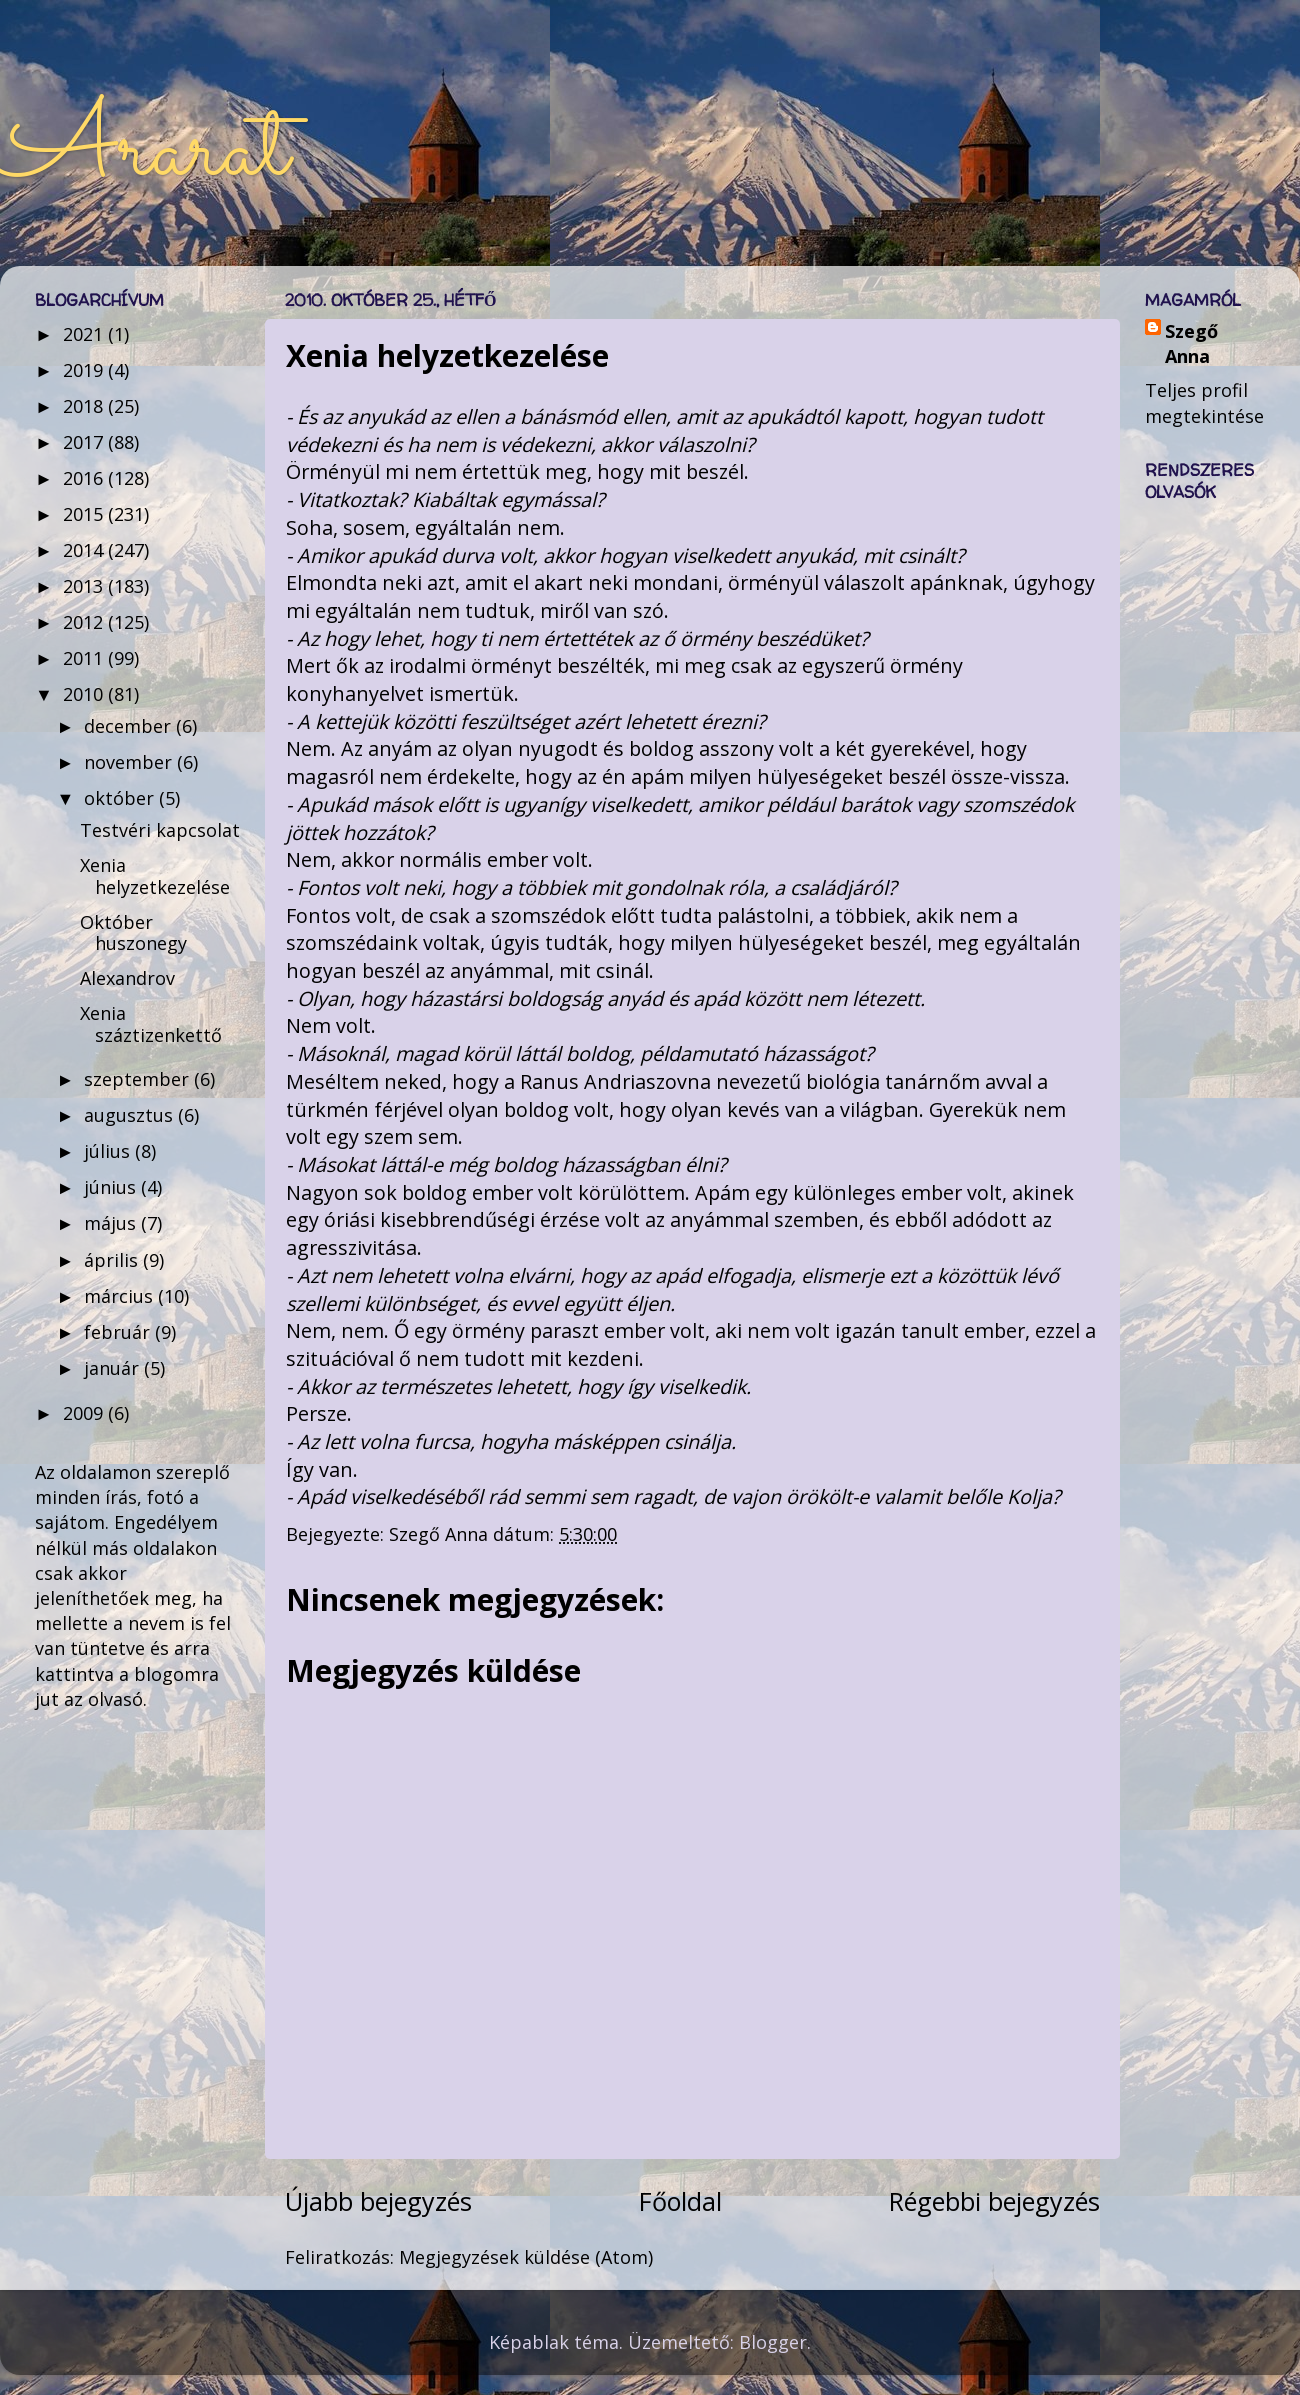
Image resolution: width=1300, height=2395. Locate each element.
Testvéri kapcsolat (160, 830)
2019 (85, 370)
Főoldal (680, 2201)
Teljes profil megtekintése (1204, 402)
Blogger (773, 2342)
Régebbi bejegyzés (994, 2201)
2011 (85, 658)
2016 (85, 478)
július (109, 1151)
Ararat (144, 152)
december (130, 726)
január (114, 1368)
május (112, 1223)
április (113, 1260)
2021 (85, 334)
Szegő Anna (1191, 343)
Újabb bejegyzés (378, 2201)
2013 (85, 586)
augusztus (131, 1115)
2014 (85, 550)
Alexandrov (127, 978)
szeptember (139, 1079)
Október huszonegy (133, 933)
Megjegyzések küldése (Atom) (526, 2257)
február (119, 1332)
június (112, 1187)
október (121, 798)
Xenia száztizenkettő (151, 1024)
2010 (85, 694)
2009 (85, 1413)
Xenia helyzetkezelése (155, 876)
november (130, 762)
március (121, 1296)
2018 (85, 406)
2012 (85, 622)
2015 (85, 514)
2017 (85, 442)
